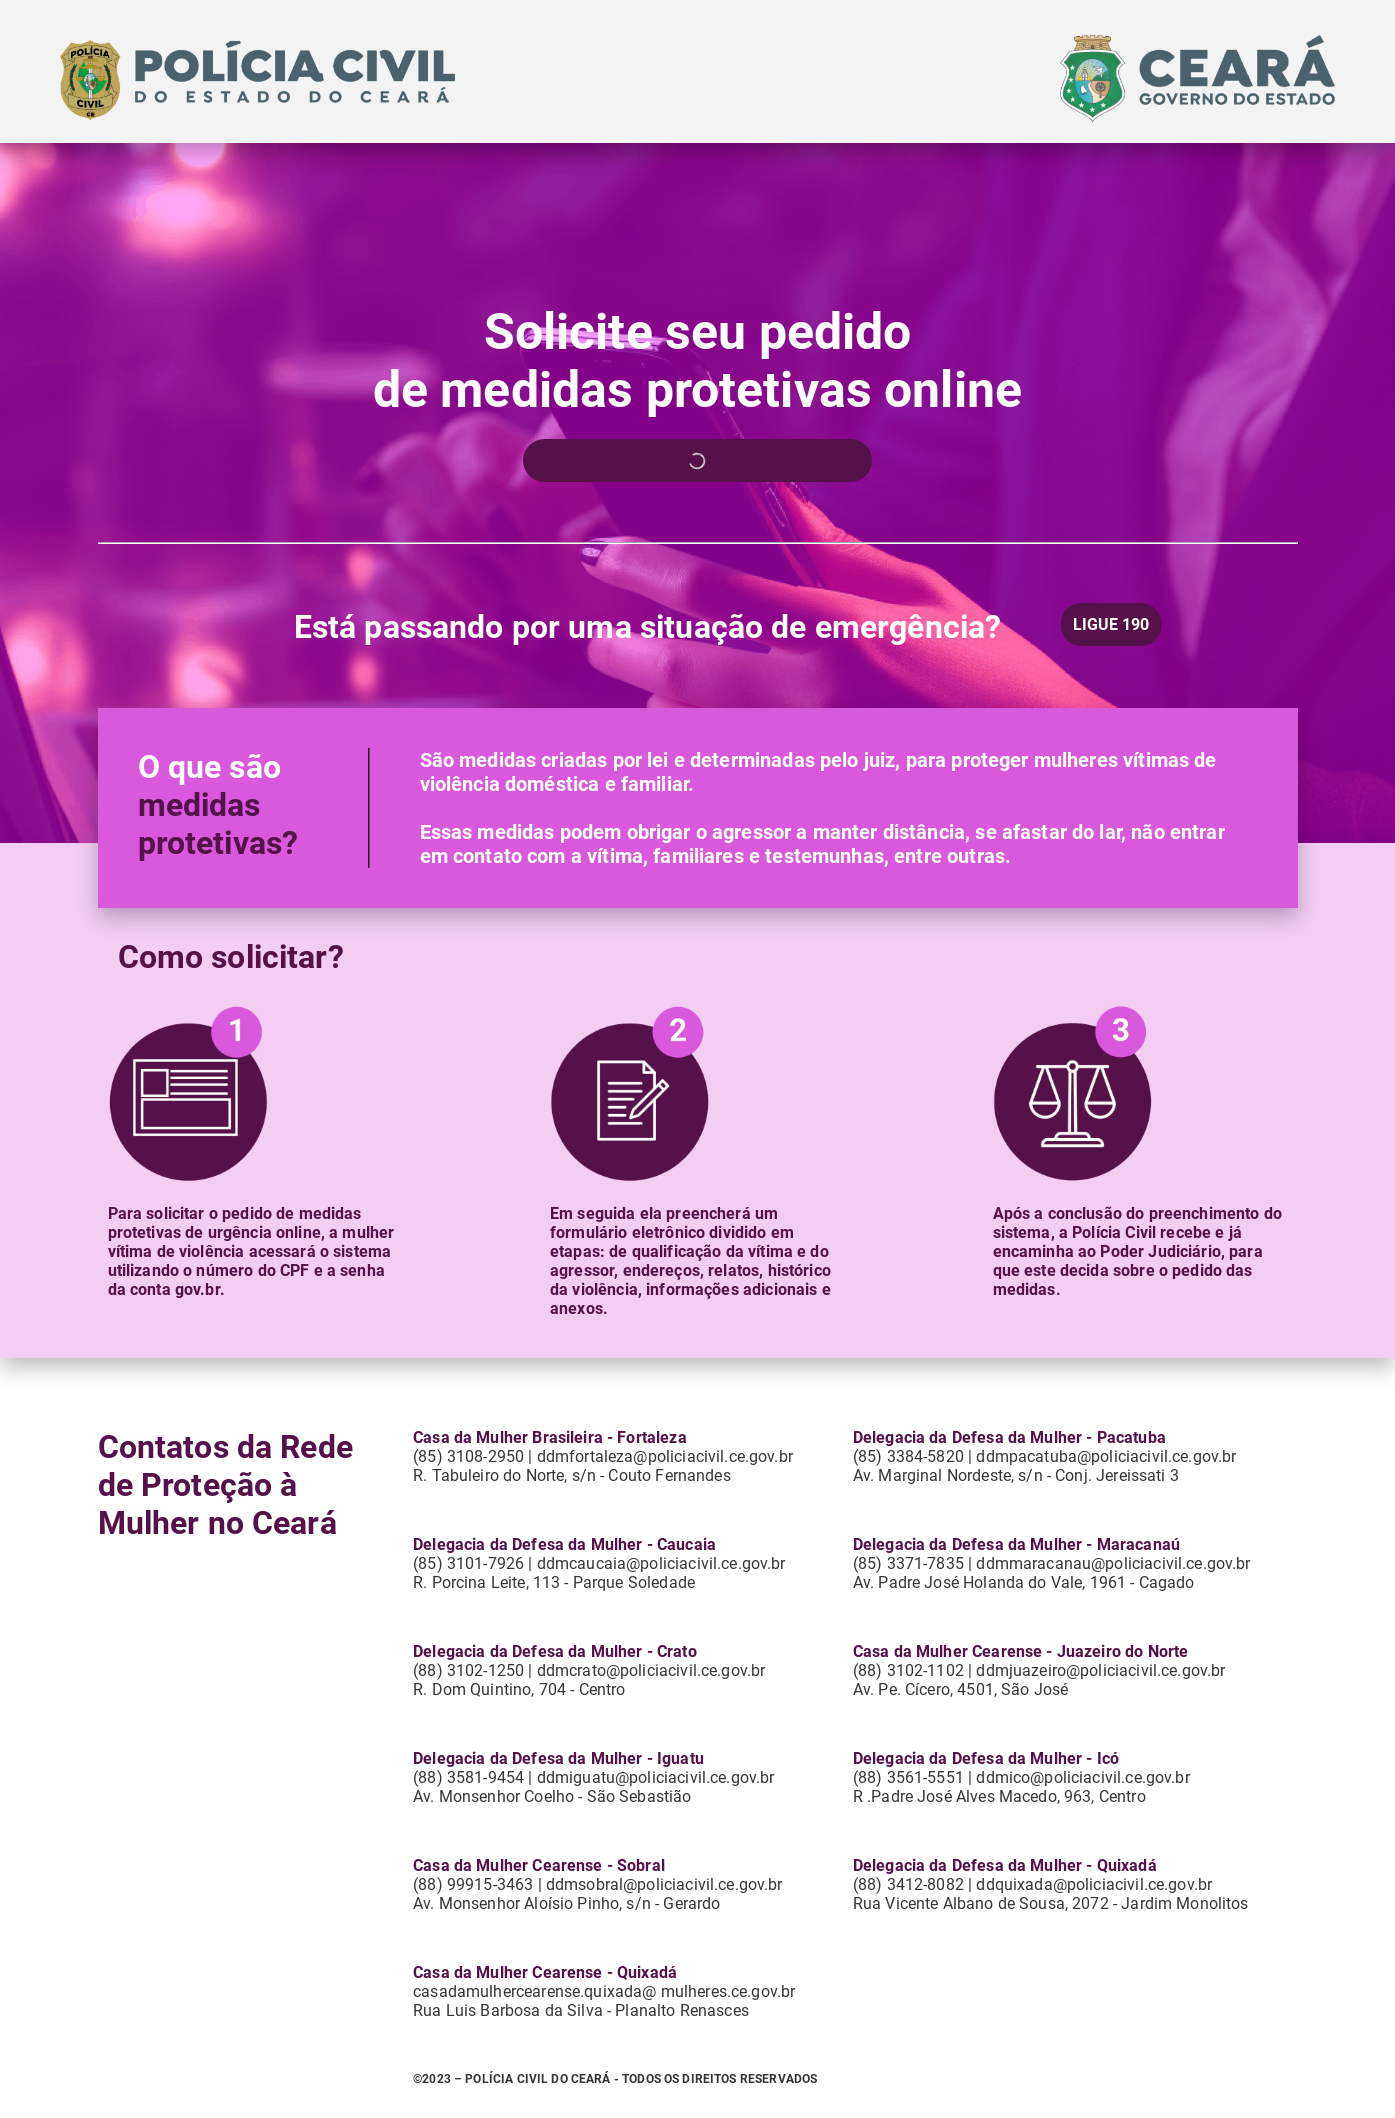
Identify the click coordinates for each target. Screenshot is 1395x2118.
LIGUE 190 (1111, 624)
